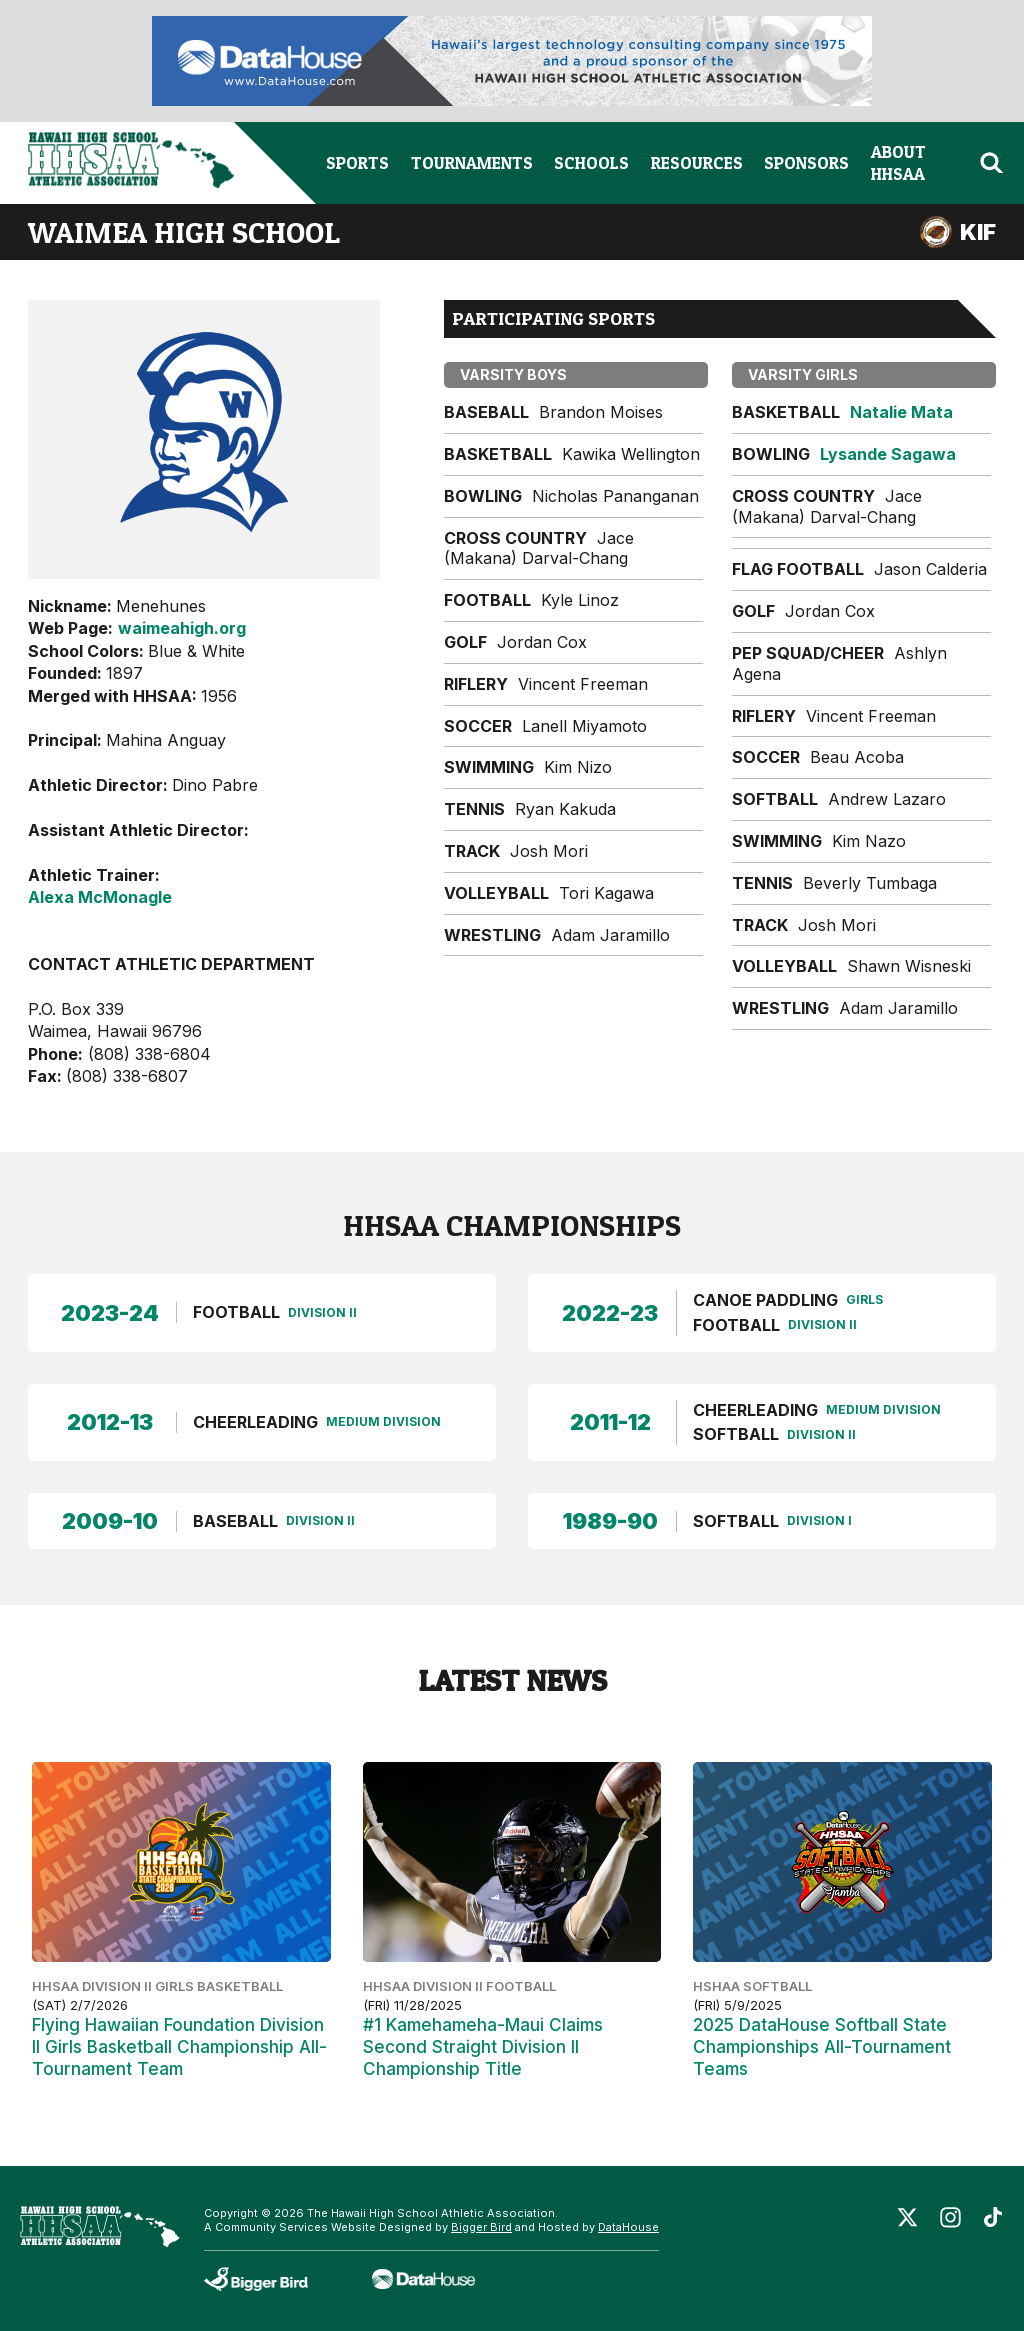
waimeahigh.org (182, 628)
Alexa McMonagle (100, 897)
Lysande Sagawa (888, 454)
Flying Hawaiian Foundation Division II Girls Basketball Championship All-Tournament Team (179, 2047)
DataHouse (628, 2227)
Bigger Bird (481, 2227)
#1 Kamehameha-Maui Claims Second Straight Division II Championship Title (483, 2047)
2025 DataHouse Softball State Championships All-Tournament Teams (822, 2047)
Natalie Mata (901, 412)
